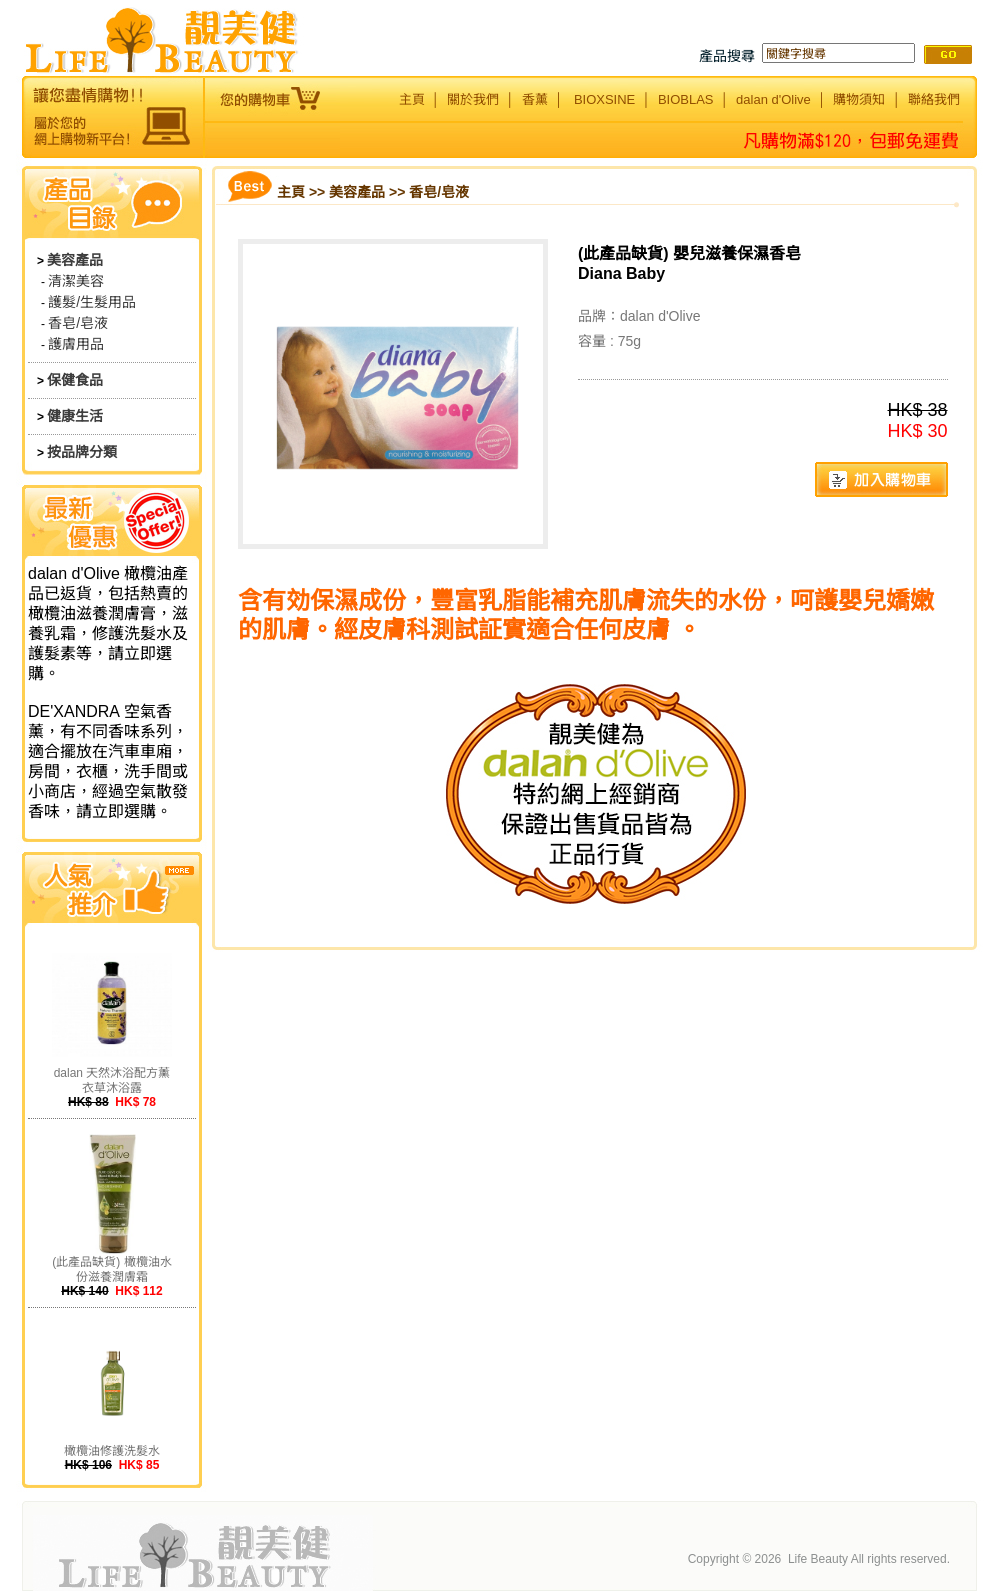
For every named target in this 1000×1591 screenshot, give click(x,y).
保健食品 (75, 380)
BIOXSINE (604, 99)
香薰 (535, 99)
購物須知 (859, 99)
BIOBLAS (686, 99)
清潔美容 (76, 281)
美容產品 (75, 260)
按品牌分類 (82, 452)
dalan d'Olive (773, 99)
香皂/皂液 (78, 323)
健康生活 (75, 416)
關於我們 (473, 99)
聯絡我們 (934, 99)
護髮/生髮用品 (92, 302)
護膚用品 (76, 344)
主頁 (412, 99)
